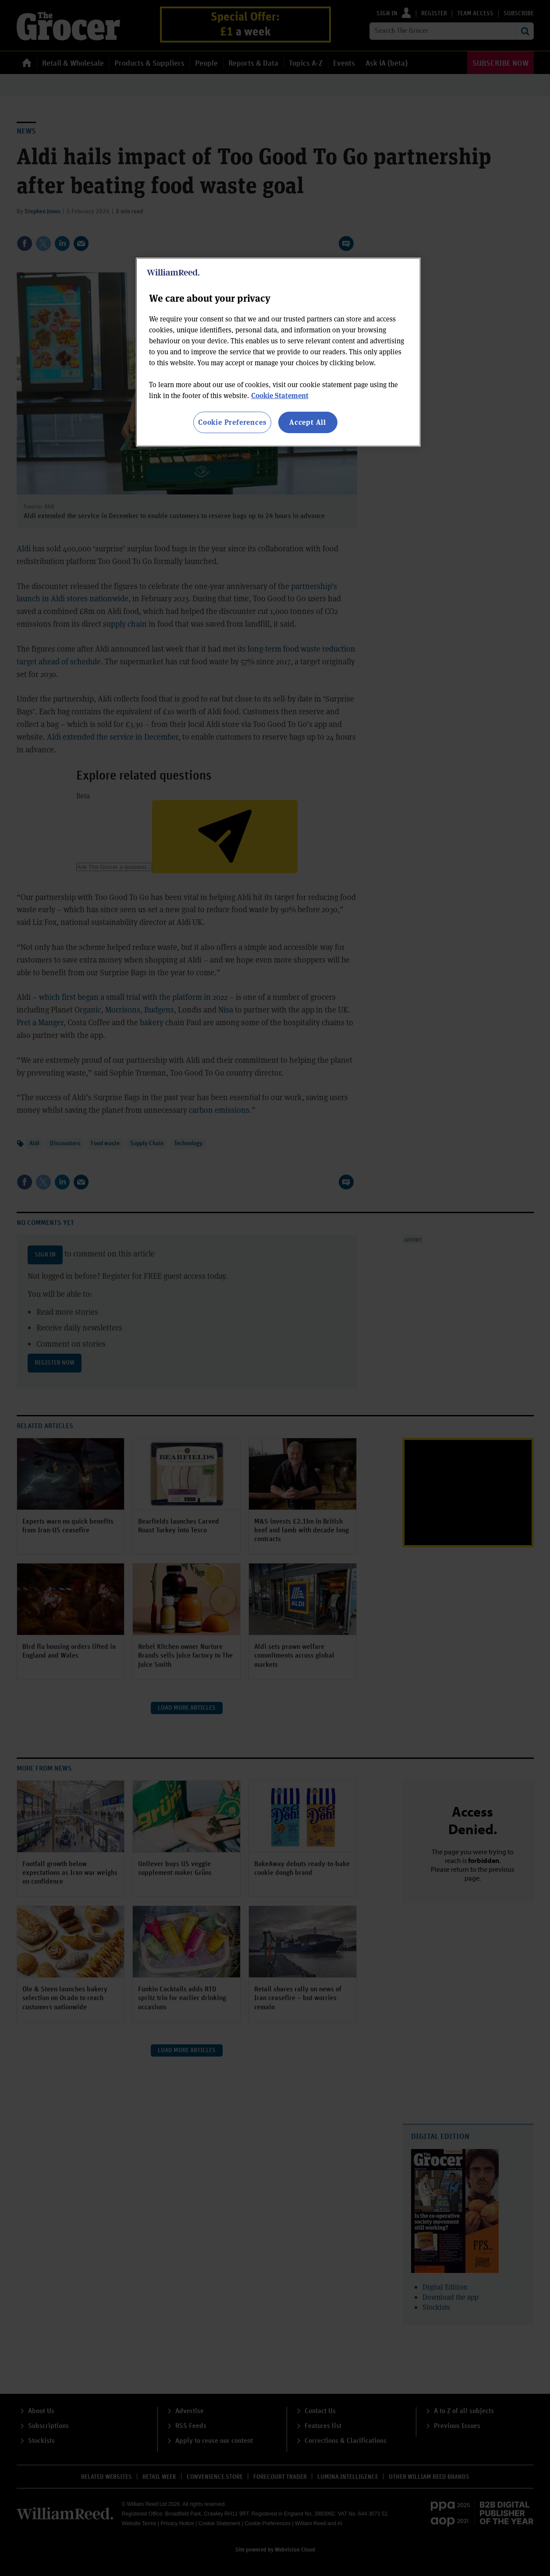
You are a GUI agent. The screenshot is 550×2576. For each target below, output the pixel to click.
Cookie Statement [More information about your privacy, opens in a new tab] (280, 395)
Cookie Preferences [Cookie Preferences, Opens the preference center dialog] (232, 422)
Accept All (307, 422)
